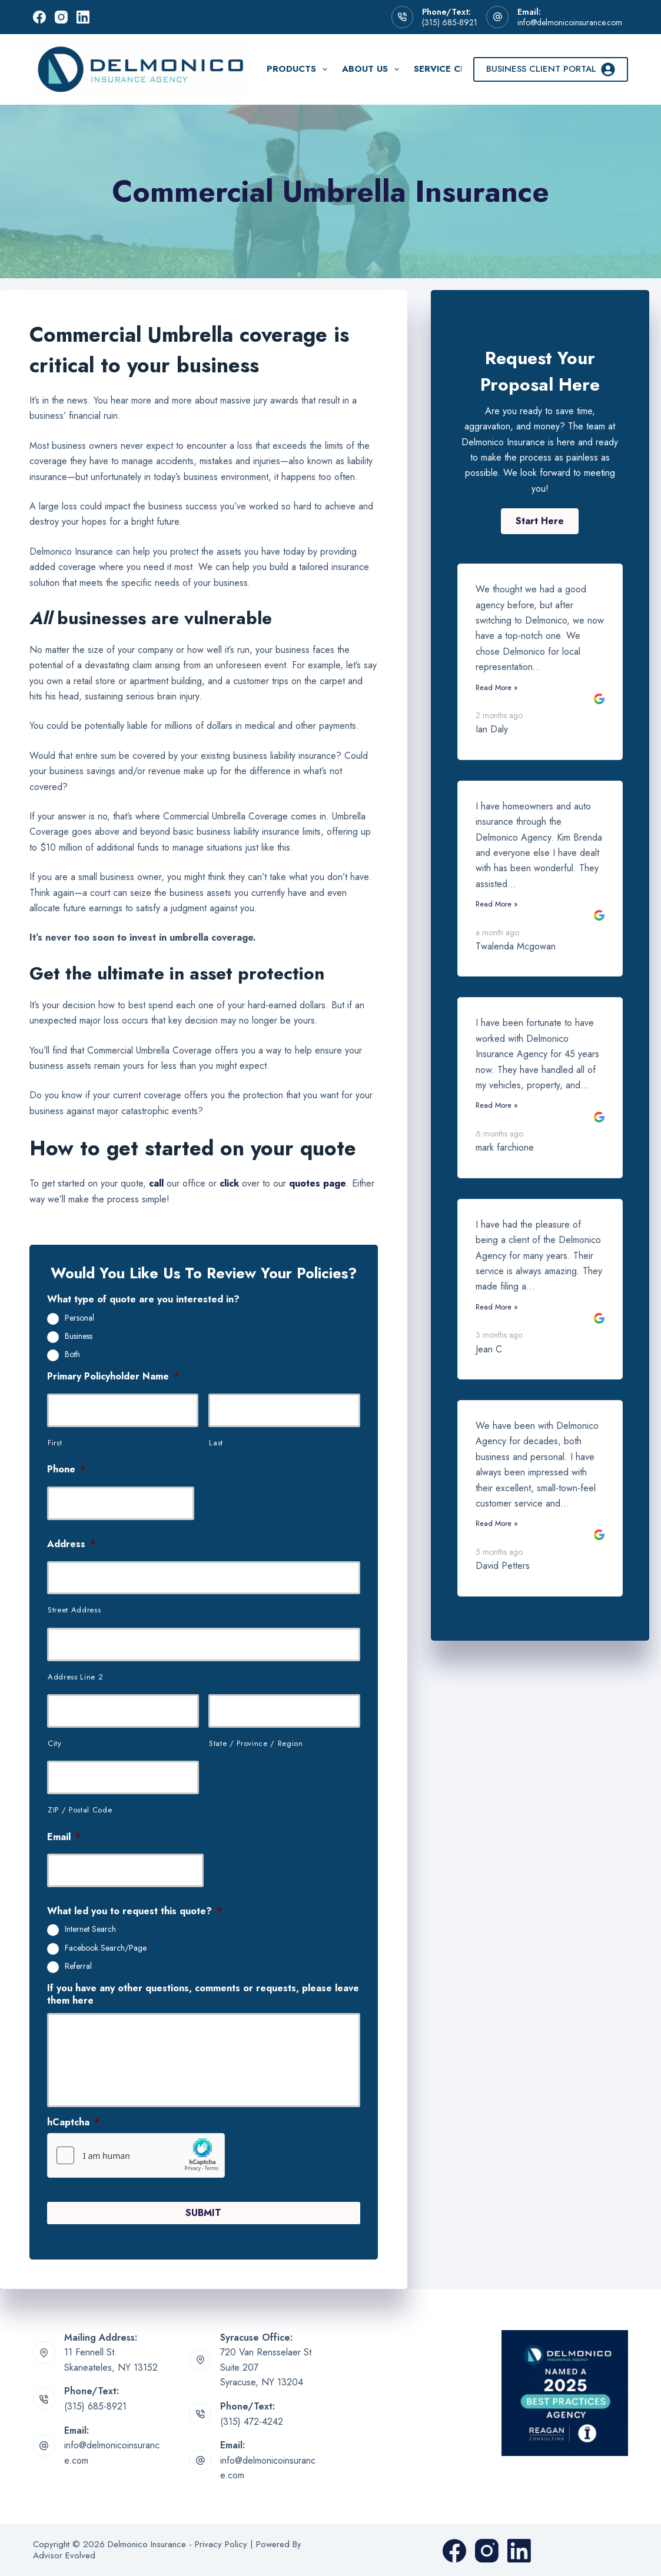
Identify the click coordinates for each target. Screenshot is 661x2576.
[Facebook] (39, 17)
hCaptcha (73, 2123)
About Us (373, 69)
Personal (79, 1318)
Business (78, 1336)
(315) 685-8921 (449, 22)
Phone (66, 1470)
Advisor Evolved (64, 2554)
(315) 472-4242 (251, 2420)
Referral (78, 1966)
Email (64, 1837)
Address (71, 1544)
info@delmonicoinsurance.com (569, 22)
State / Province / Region (256, 1743)
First (55, 1442)
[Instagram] (61, 17)
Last (216, 1442)
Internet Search (90, 1929)
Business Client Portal (550, 69)
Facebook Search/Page (106, 1948)
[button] (540, 521)
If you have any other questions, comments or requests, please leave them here (203, 1994)
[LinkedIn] (83, 17)
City (55, 1743)
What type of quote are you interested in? (143, 1300)
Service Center (451, 68)
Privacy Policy (221, 2543)
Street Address (74, 1609)
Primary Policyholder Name (113, 1377)
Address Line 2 (75, 1676)
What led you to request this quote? (134, 1911)
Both (72, 1354)
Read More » (497, 687)
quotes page (317, 1183)
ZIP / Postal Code (80, 1809)
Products (299, 69)
